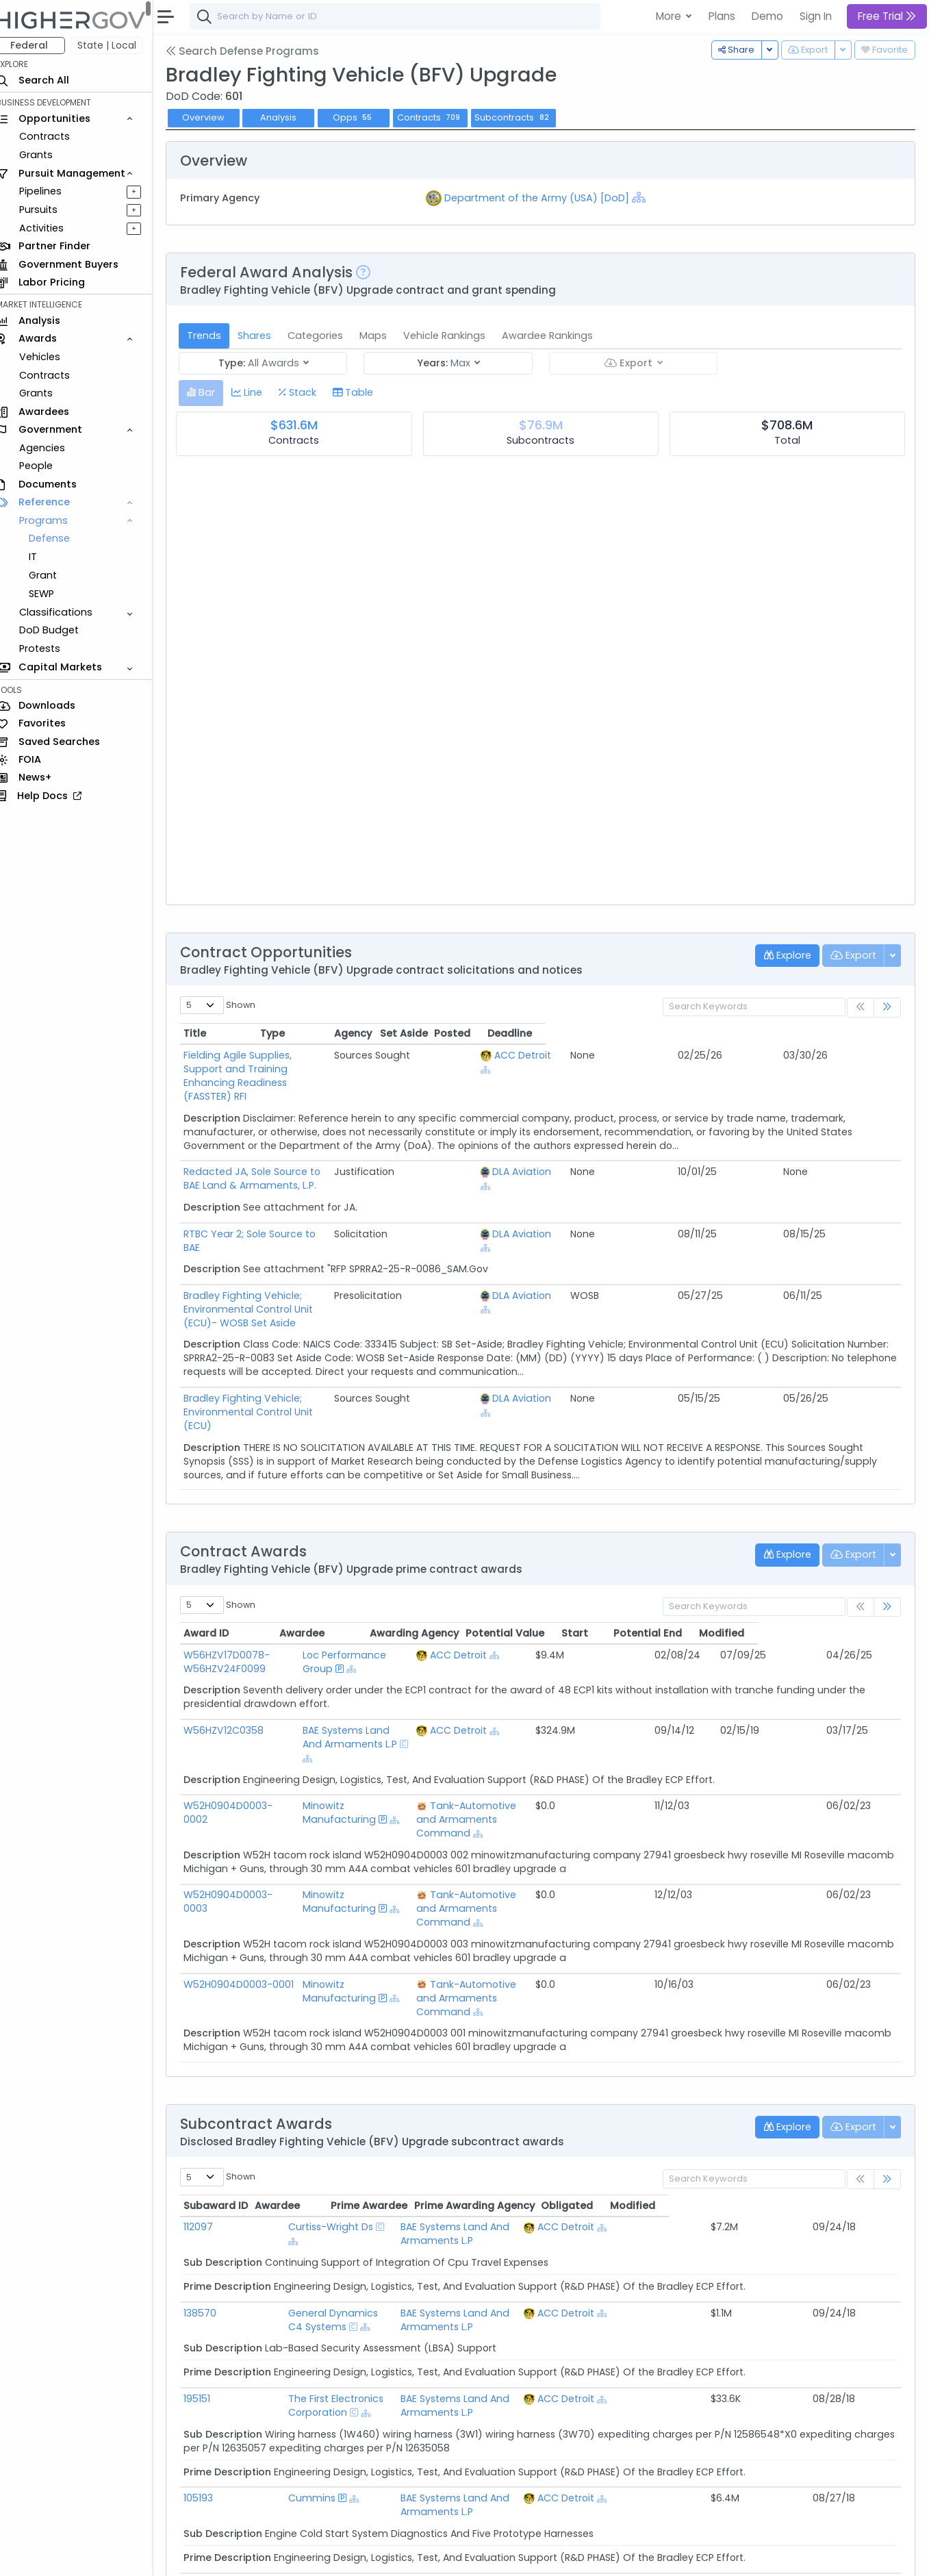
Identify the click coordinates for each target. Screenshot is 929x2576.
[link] (887, 1008)
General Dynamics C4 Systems (342, 2190)
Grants (48, 155)
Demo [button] (767, 16)
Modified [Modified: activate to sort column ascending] (864, 1578)
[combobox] (407, 16)
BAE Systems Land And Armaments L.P (375, 1682)
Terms (285, 2556)
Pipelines (52, 191)
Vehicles (52, 357)
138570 (212, 2190)
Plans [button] (722, 16)
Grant (55, 575)
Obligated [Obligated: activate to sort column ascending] (799, 2096)
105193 (210, 2347)
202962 (213, 2420)
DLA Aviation (687, 1144)
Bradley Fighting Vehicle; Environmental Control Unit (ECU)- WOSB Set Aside (378, 1268)
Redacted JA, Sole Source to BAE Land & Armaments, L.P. (332, 1144)
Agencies (54, 448)
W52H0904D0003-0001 (251, 1888)
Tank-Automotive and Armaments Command (507, 1744)
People (48, 465)
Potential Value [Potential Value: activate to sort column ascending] (647, 1578)
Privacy (326, 2556)
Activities (53, 228)
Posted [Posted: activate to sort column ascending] (807, 1033)
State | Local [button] (119, 45)
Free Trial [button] (887, 16)
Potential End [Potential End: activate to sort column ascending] (790, 1578)
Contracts (56, 136)
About (196, 2556)
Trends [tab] (216, 335)
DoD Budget (61, 630)
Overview (215, 117)
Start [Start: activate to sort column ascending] (717, 1578)
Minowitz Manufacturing (357, 1744)
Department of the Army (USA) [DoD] (545, 198)
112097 (210, 2117)
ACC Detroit (688, 1055)
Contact (241, 2556)
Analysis (290, 117)
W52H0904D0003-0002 (252, 1737)
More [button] (670, 16)
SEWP (53, 594)
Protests (52, 648)
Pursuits (50, 209)
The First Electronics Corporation (345, 2262)
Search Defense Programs (254, 51)
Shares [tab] (266, 335)
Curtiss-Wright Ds (309, 2117)
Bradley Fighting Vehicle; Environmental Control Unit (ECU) (336, 1357)
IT (45, 557)
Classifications (68, 612)
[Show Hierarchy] (647, 197)
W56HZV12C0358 (236, 1675)
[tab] (213, 392)
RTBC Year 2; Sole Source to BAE (271, 1206)
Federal (41, 45)
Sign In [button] (816, 16)
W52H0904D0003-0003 (252, 1812)
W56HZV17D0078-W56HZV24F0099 (239, 1607)
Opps (365, 117)
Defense (61, 538)
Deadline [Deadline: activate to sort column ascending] (865, 1033)
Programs (55, 520)
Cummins (290, 2347)
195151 (209, 2262)
